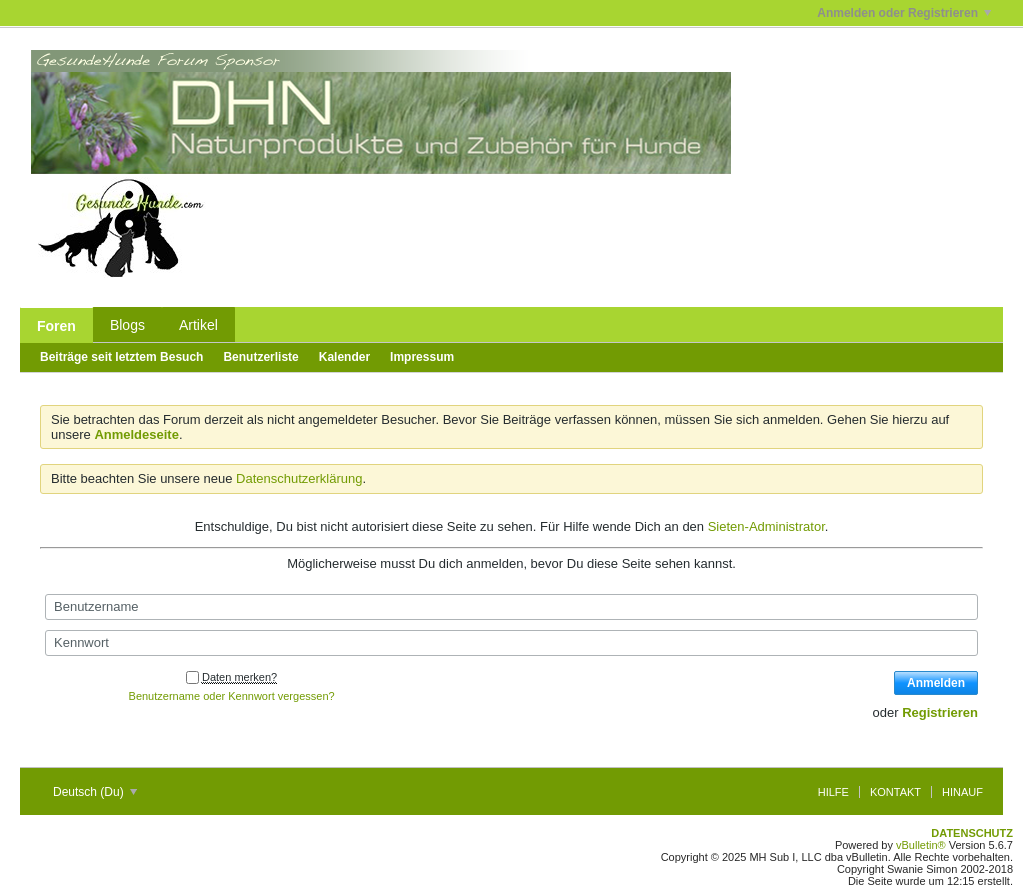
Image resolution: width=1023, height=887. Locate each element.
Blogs (127, 325)
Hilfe (833, 792)
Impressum (422, 357)
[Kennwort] (511, 643)
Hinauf (962, 792)
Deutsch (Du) (95, 792)
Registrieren (940, 712)
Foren (56, 326)
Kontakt (895, 792)
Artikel (198, 325)
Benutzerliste (260, 357)
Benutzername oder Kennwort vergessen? (232, 696)
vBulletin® (921, 845)
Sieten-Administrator (766, 526)
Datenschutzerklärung (299, 478)
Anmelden (936, 683)
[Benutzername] (511, 607)
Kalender (344, 357)
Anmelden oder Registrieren (904, 13)
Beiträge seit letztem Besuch (121, 357)
